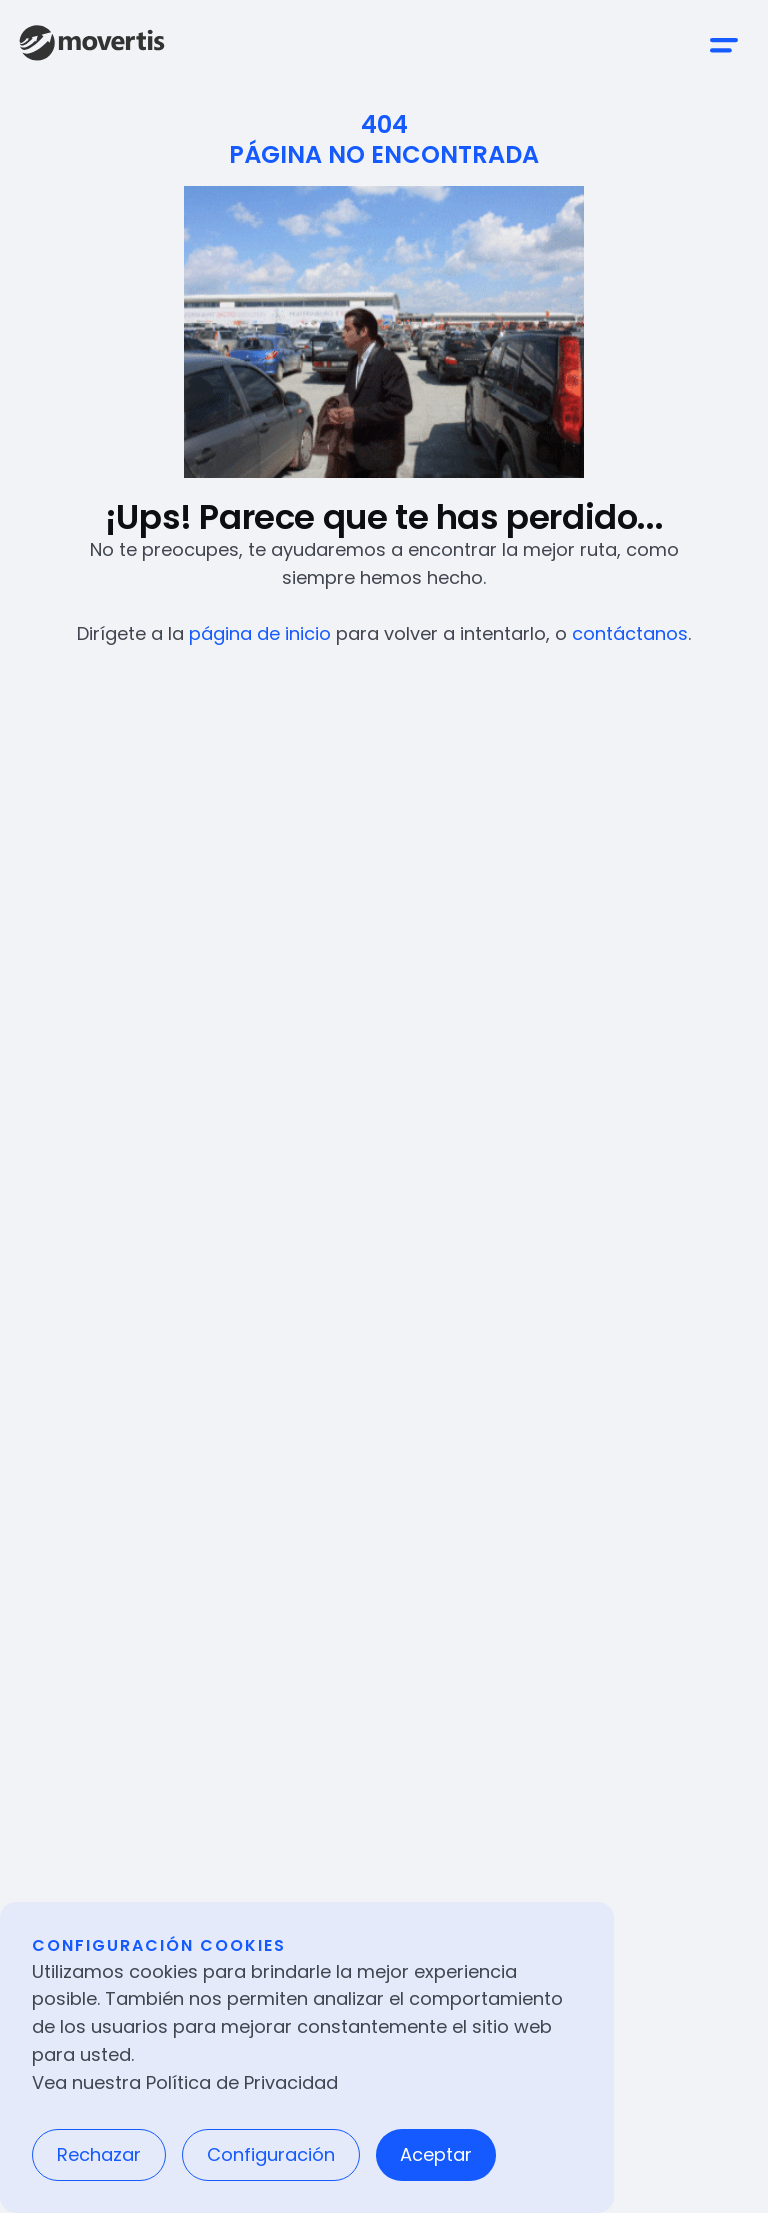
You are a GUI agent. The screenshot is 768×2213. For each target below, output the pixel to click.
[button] (724, 45)
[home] (92, 45)
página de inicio (260, 633)
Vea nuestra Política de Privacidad (185, 2082)
